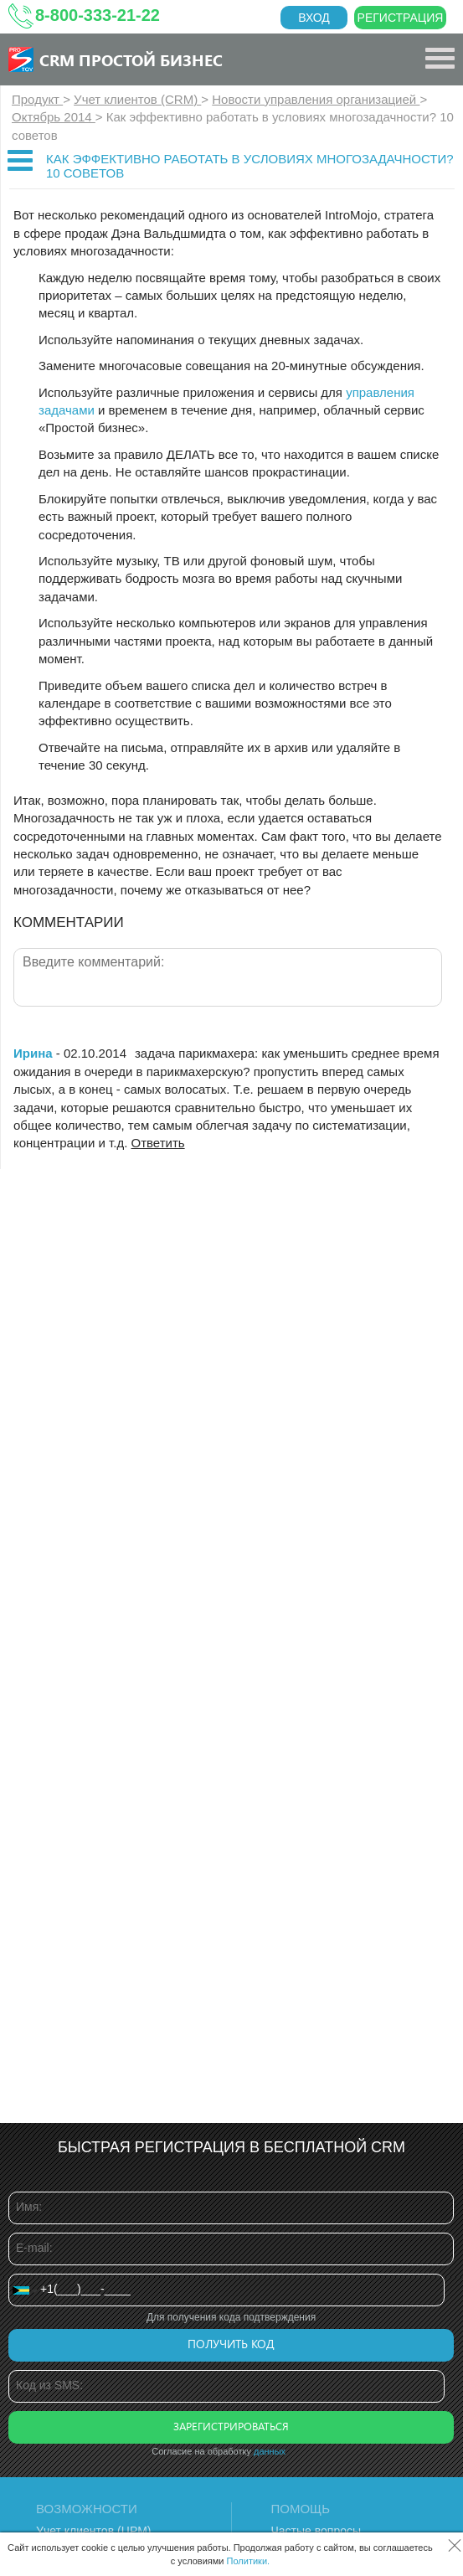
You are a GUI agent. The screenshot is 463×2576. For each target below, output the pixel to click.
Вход (314, 17)
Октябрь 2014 (53, 117)
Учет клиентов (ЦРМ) (94, 2530)
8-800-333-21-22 (97, 15)
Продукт (37, 99)
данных (270, 2451)
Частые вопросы (316, 2530)
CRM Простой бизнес (131, 59)
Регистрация (401, 17)
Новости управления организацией (315, 99)
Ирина (33, 1053)
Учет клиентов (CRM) (137, 99)
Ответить (158, 1143)
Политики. (248, 2561)
